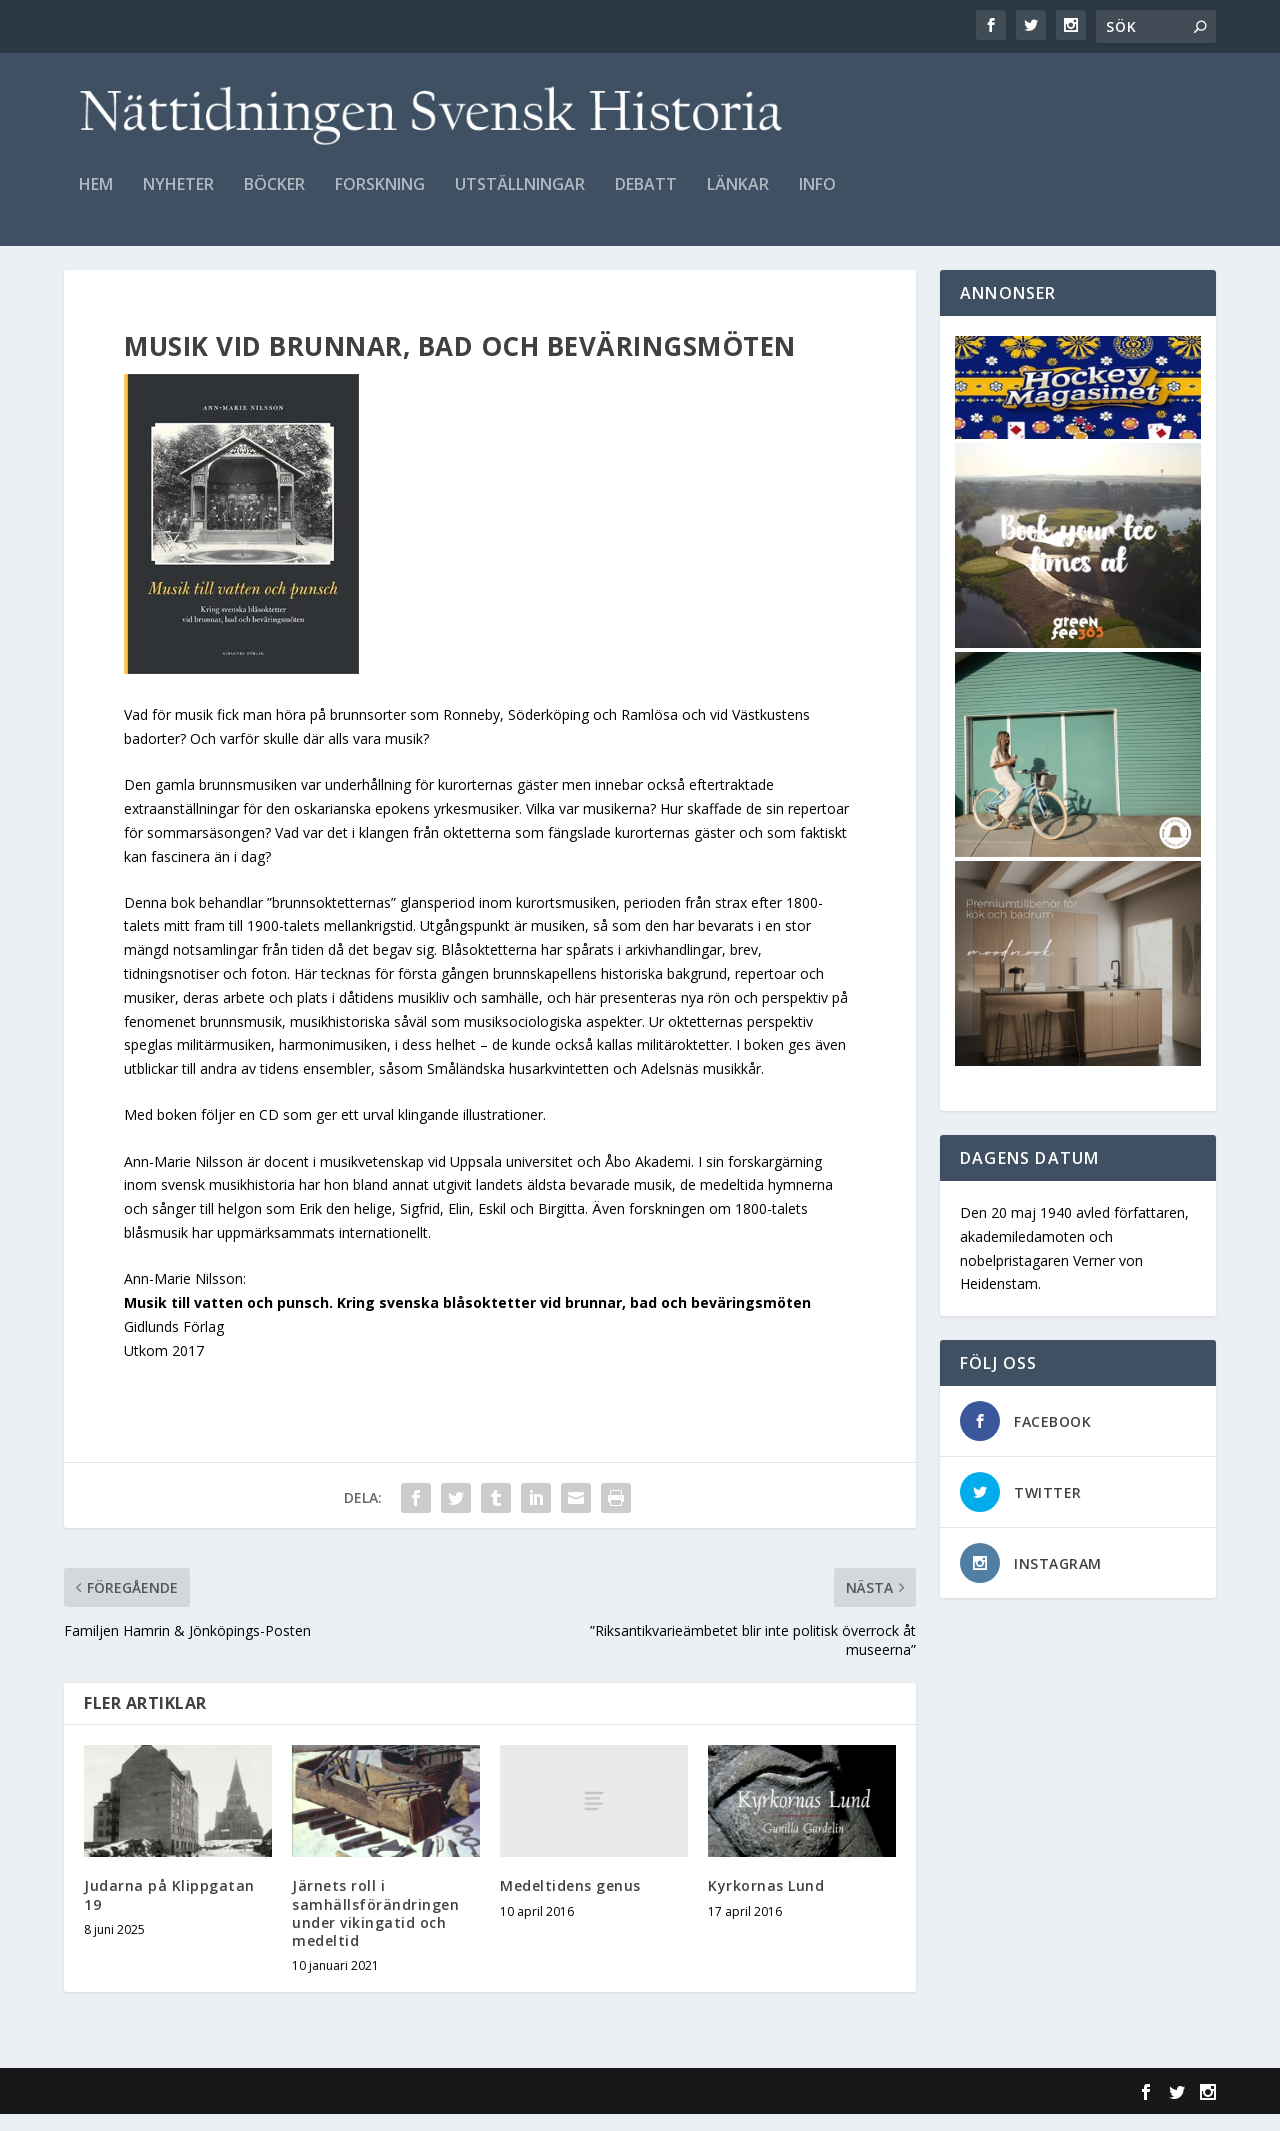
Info (817, 186)
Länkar (738, 186)
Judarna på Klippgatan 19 (169, 1911)
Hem (96, 186)
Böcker (274, 186)
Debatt (646, 186)
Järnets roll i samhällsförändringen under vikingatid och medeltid (375, 1930)
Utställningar (520, 186)
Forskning (380, 186)
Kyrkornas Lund (766, 1902)
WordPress (389, 2108)
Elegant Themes (202, 2108)
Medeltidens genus (570, 1902)
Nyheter (178, 186)
